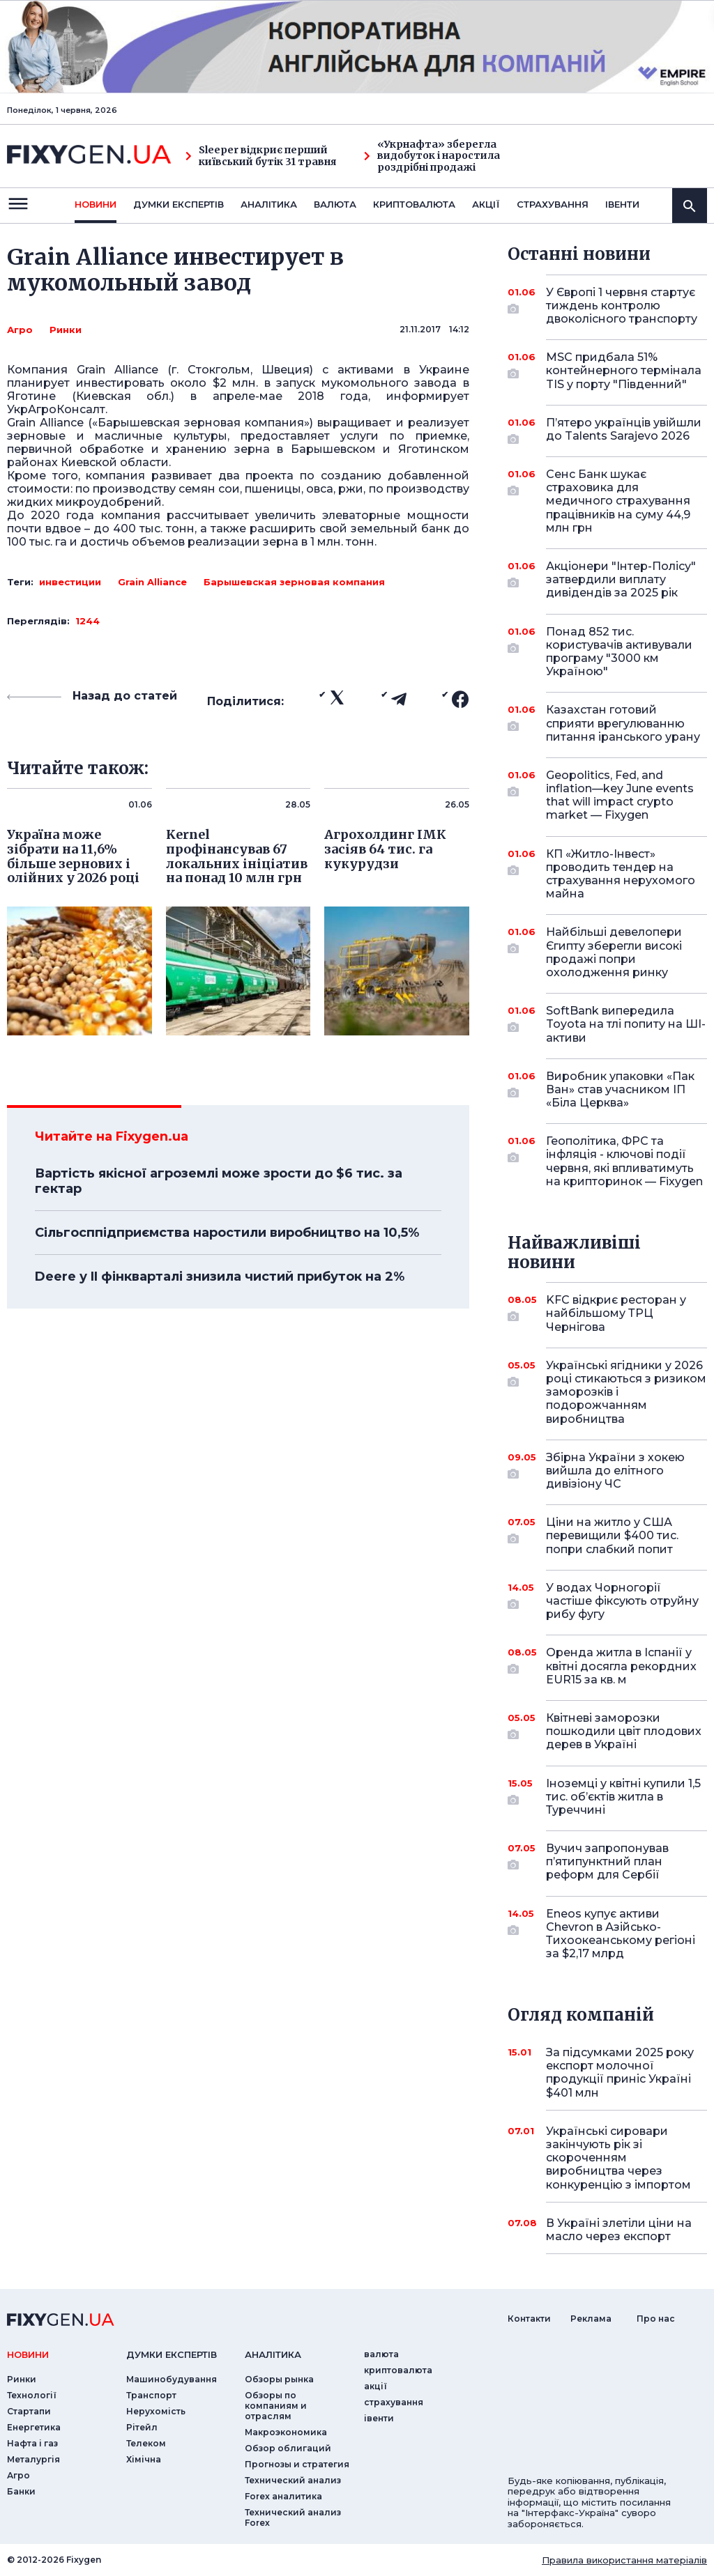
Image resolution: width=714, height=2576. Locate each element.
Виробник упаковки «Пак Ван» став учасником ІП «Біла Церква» (620, 1089)
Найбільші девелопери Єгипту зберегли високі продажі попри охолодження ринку (614, 952)
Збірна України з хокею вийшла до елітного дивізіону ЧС (615, 1470)
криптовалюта (414, 204)
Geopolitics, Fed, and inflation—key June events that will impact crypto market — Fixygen (620, 795)
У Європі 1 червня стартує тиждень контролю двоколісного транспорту (621, 305)
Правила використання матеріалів (624, 2560)
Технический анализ (293, 2480)
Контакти (529, 2318)
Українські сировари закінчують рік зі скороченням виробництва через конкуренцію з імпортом (618, 2157)
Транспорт (151, 2395)
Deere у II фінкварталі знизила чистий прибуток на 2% (219, 1276)
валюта (335, 204)
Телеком (146, 2443)
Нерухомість (155, 2411)
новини (95, 204)
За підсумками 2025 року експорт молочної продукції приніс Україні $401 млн (620, 2072)
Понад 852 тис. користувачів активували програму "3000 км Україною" (619, 652)
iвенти (622, 204)
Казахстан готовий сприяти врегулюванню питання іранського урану (623, 723)
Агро (20, 329)
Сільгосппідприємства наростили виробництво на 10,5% (227, 1232)
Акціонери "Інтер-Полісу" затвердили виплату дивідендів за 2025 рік (621, 579)
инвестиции (70, 581)
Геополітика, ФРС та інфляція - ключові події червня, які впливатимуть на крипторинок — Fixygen (624, 1161)
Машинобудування (171, 2379)
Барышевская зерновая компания (294, 581)
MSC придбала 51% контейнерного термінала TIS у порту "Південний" (623, 370)
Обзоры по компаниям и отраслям (276, 2405)
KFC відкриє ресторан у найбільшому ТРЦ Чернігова (616, 1313)
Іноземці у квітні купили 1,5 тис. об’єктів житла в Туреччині (623, 1797)
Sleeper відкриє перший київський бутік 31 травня (260, 156)
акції (486, 204)
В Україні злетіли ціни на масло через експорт (619, 2229)
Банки (21, 2491)
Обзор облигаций (288, 2448)
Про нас (656, 2318)
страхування (552, 204)
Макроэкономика (286, 2432)
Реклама (591, 2318)
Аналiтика (269, 204)
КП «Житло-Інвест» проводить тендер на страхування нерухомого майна (620, 874)
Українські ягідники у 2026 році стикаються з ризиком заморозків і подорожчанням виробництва (626, 1392)
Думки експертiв (178, 204)
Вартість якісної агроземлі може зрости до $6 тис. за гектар (218, 1181)
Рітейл (142, 2427)
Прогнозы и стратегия (297, 2464)
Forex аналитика (283, 2496)
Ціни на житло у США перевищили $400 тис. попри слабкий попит (612, 1535)
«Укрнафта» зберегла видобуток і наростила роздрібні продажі (432, 156)
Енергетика (34, 2427)
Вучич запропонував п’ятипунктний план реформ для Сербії (607, 1861)
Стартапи (29, 2411)
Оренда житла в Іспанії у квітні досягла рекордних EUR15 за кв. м (621, 1666)
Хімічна (143, 2459)
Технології (31, 2395)
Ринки (66, 329)
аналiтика (273, 2354)
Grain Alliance (152, 581)
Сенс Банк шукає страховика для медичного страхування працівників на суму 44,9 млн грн (618, 501)
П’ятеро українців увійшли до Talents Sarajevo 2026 (623, 430)
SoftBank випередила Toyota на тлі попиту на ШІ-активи (626, 1024)
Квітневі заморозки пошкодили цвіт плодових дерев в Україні (623, 1731)
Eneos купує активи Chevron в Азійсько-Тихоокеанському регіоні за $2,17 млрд (620, 1934)
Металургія (33, 2459)
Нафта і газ (32, 2443)
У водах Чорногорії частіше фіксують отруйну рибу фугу (622, 1601)
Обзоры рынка (279, 2379)
